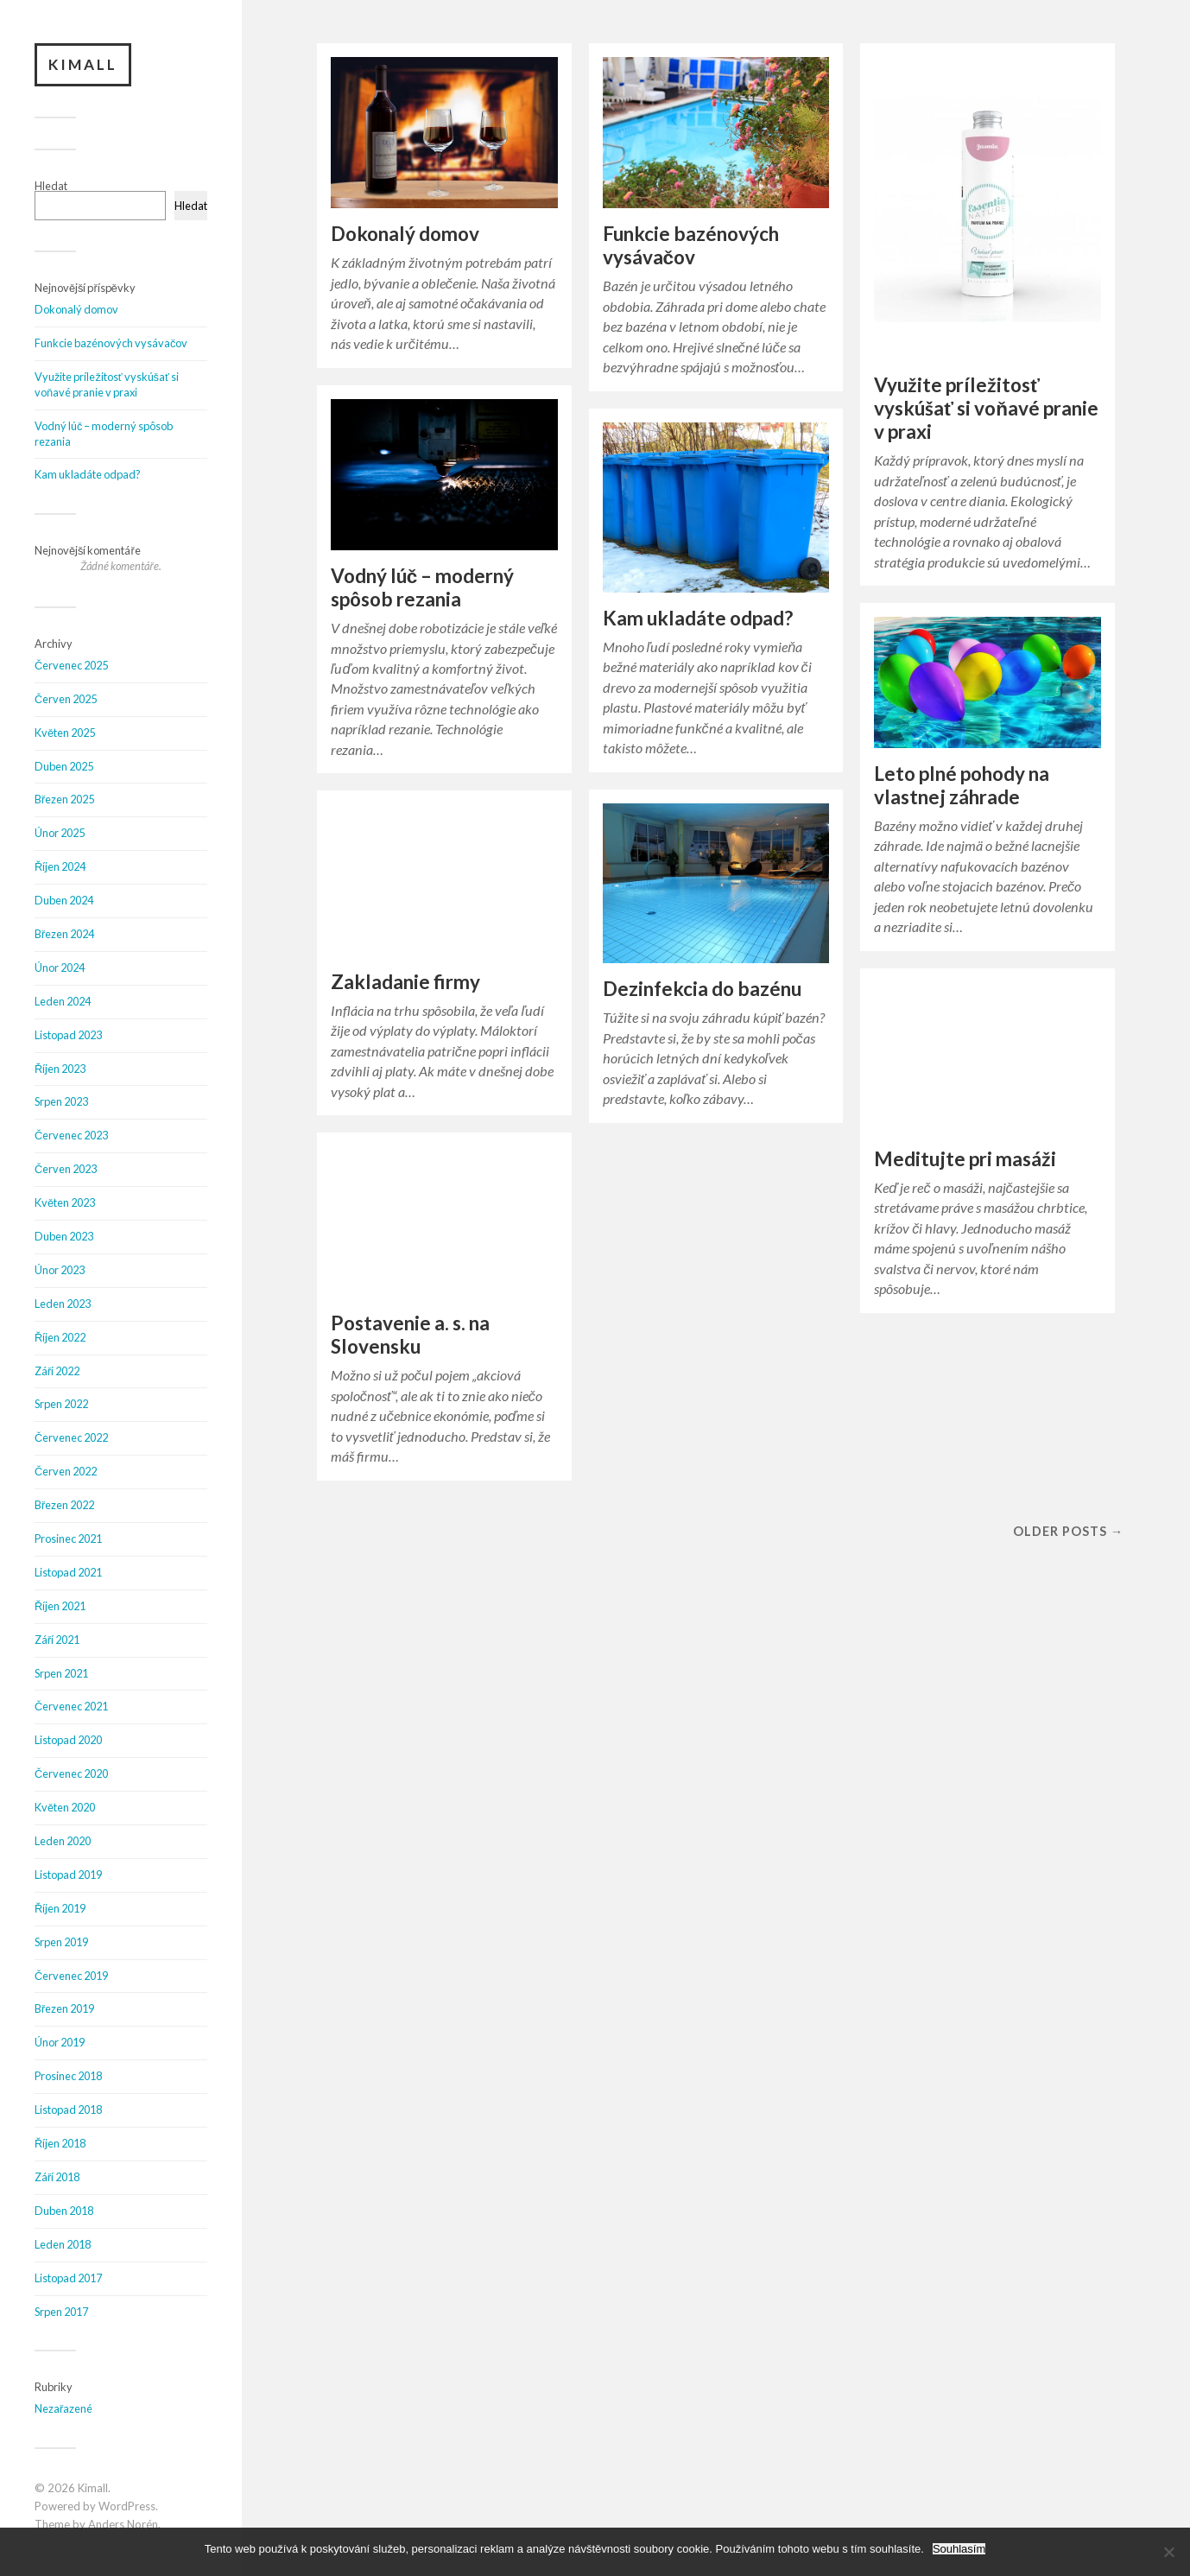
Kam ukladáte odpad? (88, 474)
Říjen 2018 (60, 2143)
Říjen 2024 (60, 866)
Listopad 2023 (68, 1035)
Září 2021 (57, 1639)
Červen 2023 (66, 1169)
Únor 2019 (60, 2042)
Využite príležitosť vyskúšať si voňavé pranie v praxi (107, 384)
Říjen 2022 (60, 1337)
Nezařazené (63, 2408)
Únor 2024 (60, 967)
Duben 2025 (64, 766)
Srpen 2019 (61, 1942)
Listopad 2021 (68, 1572)
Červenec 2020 (71, 1773)
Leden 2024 (63, 1001)
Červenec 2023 (71, 1135)
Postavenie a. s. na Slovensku (410, 1334)
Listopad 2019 (68, 1874)
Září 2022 (57, 1371)
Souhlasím (959, 2548)
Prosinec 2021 (68, 1538)
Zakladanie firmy (405, 981)
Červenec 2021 (71, 1706)
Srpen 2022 (61, 1404)
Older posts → (1068, 1531)
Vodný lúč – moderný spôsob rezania (423, 587)
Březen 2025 (64, 799)
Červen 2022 (66, 1471)
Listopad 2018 (68, 2109)
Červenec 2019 (71, 1976)
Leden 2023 (63, 1303)
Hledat (51, 186)
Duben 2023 (64, 1236)
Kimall (82, 64)
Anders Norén (123, 2524)
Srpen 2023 (61, 1101)
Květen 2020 (65, 1807)
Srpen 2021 (61, 1673)
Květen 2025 (65, 732)
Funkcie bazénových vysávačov (111, 343)
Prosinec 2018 (68, 2076)
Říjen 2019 (60, 1908)
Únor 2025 (60, 833)
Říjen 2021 (60, 1606)
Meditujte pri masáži (965, 1159)
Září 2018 (57, 2177)
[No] (1168, 2551)
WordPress (126, 2506)
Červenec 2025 (71, 665)
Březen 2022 (64, 1505)
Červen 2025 (66, 699)
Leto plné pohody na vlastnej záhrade (961, 785)
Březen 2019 (64, 2008)
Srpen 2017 (61, 2312)
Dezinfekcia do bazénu (702, 988)
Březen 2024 (64, 934)
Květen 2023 (65, 1202)
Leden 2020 (63, 1841)
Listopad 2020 (68, 1740)
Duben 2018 (64, 2211)
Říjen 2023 (60, 1068)
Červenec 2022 (71, 1437)
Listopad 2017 (68, 2278)
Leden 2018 (63, 2244)
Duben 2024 (64, 900)
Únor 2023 (60, 1270)
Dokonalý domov (76, 309)
